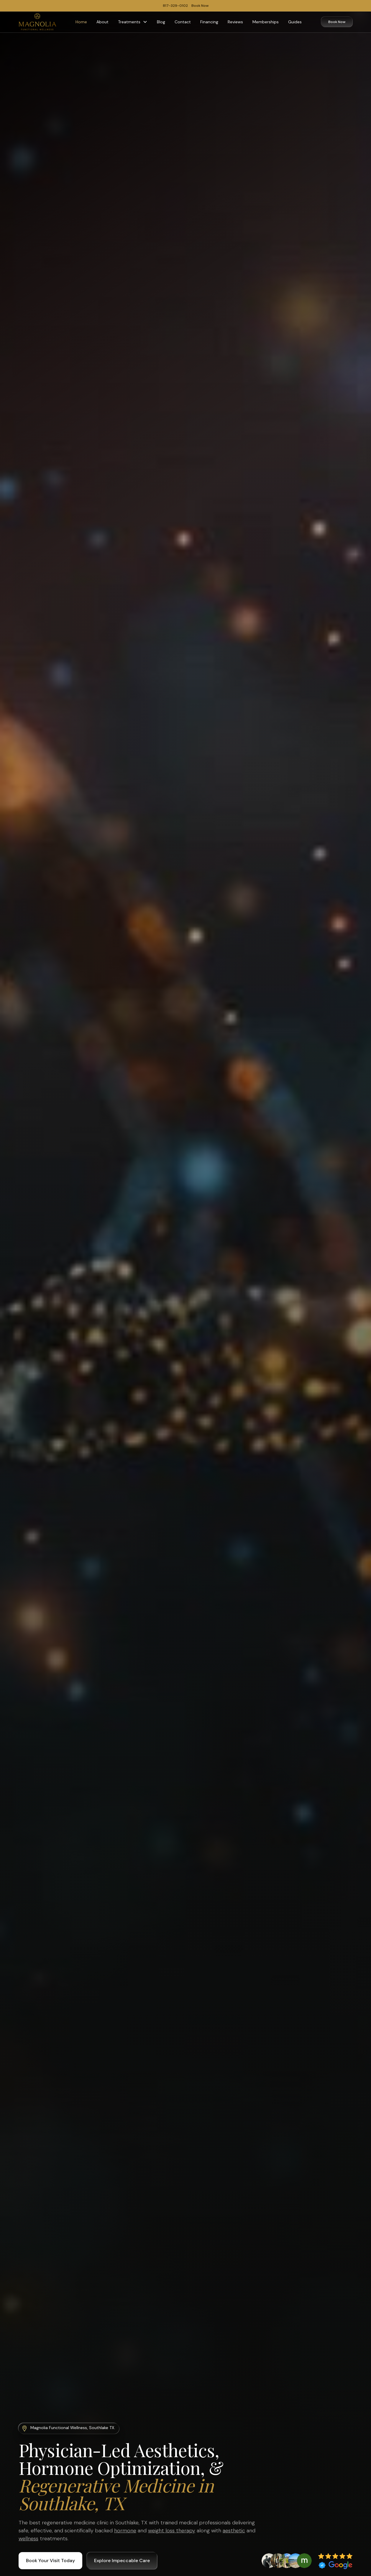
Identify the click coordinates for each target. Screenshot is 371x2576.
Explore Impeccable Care (122, 2560)
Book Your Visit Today (50, 2560)
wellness (28, 2538)
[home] (37, 22)
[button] (132, 22)
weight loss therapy (171, 2530)
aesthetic (234, 2530)
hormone (125, 2530)
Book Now (336, 21)
